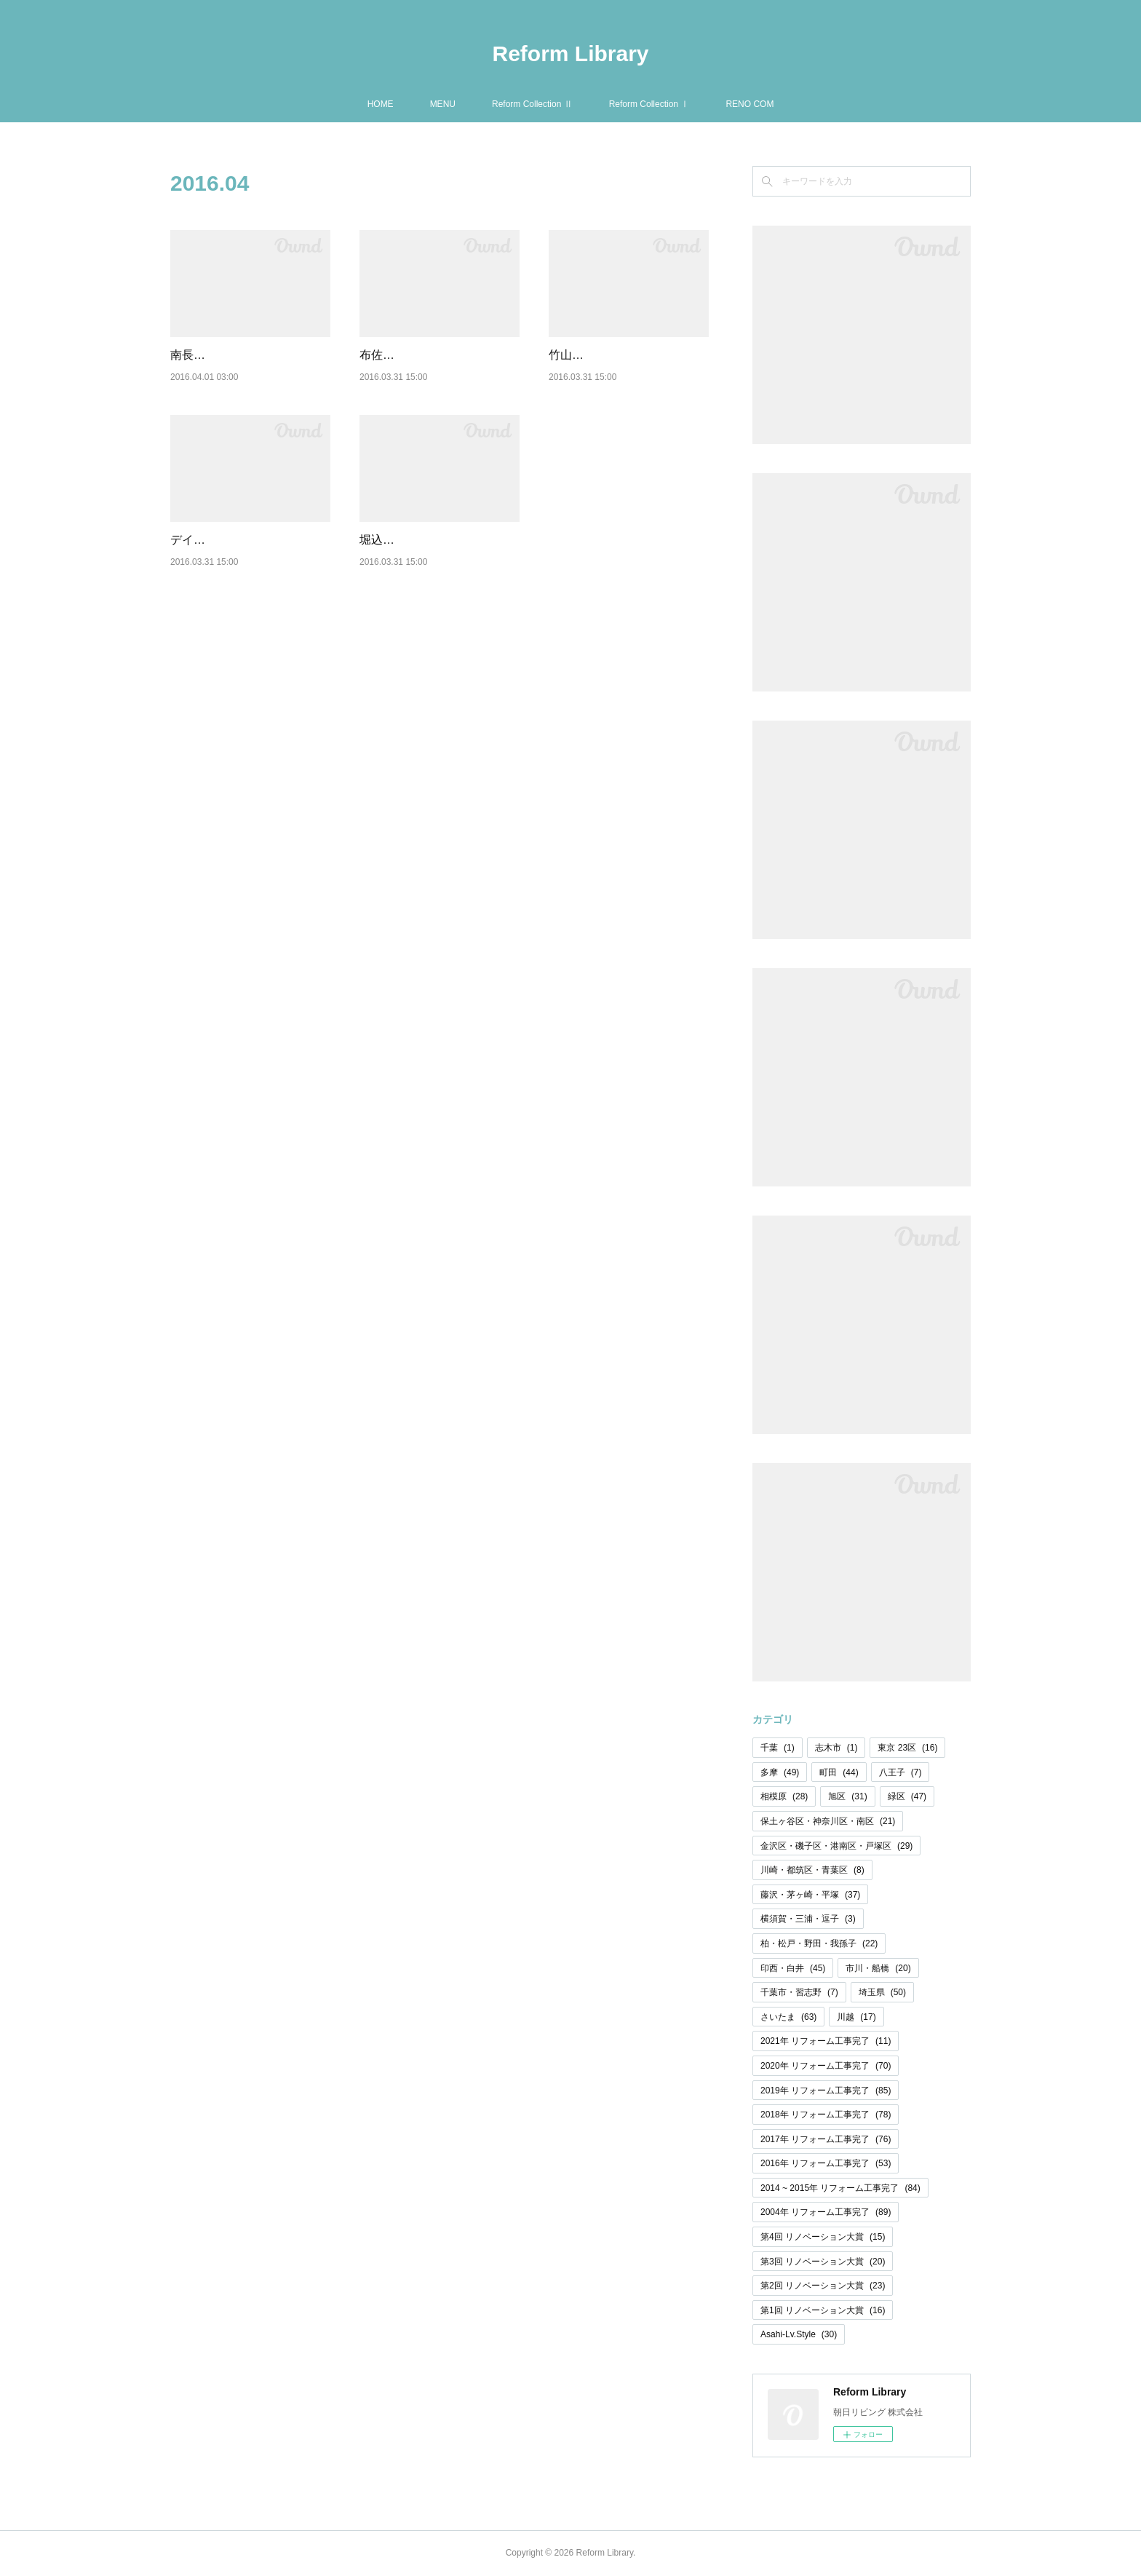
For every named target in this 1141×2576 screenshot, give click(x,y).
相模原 (784, 1796)
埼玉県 (882, 1992)
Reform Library (570, 53)
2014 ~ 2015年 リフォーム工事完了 (840, 2188)
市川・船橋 (878, 1968)
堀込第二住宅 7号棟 (410, 558)
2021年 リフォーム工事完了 (825, 2041)
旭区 (847, 1796)
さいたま (788, 2017)
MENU (443, 104)
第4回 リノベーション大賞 (822, 2237)
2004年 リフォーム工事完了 (825, 2212)
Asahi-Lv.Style (798, 2334)
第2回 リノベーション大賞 (822, 2285)
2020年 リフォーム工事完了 (825, 2066)
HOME (380, 104)
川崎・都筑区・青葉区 (812, 1870)
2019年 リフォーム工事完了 (825, 2090)
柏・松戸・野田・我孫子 (819, 1943)
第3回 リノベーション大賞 (822, 2261)
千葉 (777, 1748)
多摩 (779, 1772)
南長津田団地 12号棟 (224, 355)
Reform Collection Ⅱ (532, 104)
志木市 (836, 1748)
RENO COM (749, 104)
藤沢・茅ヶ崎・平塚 (810, 1895)
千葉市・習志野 (799, 1992)
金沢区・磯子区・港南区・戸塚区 (836, 1846)
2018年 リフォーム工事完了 (825, 2114)
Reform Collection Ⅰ (649, 104)
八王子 (900, 1772)
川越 (856, 2017)
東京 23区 (907, 1748)
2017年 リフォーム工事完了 (825, 2139)
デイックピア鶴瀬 (216, 558)
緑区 (907, 1796)
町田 (838, 1772)
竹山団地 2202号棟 (598, 355)
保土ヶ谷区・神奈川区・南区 (827, 1821)
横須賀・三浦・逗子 (808, 1919)
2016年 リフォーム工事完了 (825, 2163)
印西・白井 (792, 1968)
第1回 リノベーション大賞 (822, 2310)
